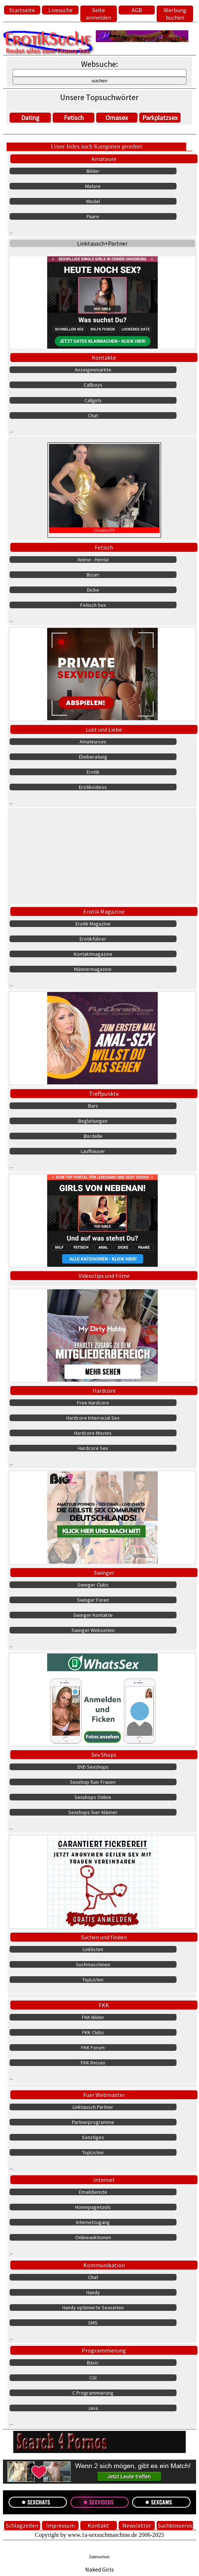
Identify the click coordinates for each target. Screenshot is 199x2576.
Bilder (93, 171)
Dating (30, 117)
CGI (93, 2377)
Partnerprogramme (93, 2122)
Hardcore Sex (93, 1448)
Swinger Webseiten (93, 1630)
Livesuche (60, 10)
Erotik (93, 772)
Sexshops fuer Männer (93, 1812)
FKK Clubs (93, 2032)
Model (93, 201)
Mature (93, 186)
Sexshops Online (92, 1797)
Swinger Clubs (93, 1584)
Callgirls (93, 400)
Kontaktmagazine (93, 954)
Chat (93, 415)
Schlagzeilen (22, 2525)
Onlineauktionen (93, 2237)
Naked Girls (99, 2569)
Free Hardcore (93, 1402)
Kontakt (98, 2525)
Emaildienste (93, 2192)
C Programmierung (93, 2392)
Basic (93, 2362)
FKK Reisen (93, 2062)
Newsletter (136, 2525)
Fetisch (74, 117)
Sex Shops (103, 1754)
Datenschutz (99, 2557)
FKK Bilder (93, 2017)
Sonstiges (93, 2137)
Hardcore (104, 1390)
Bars (93, 1105)
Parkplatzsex (160, 117)
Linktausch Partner (93, 2107)
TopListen (93, 1979)
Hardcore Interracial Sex (92, 1417)
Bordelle (93, 1136)
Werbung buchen (175, 13)
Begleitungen (93, 1121)
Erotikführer (93, 938)
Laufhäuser (93, 1151)
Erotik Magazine (104, 911)
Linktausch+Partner (102, 243)
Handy (93, 2292)
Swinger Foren (93, 1600)
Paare (93, 216)
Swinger (104, 1572)
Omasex (116, 117)
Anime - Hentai (93, 559)
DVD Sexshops (93, 1766)
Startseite (22, 10)
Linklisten (93, 1949)
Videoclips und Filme (104, 1275)
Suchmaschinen (93, 1964)
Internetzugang (93, 2222)
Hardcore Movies (93, 1433)
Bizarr (93, 574)
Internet (104, 2179)
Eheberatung (93, 756)
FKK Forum (93, 2047)
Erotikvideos (93, 787)
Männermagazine (93, 969)
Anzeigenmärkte (93, 369)
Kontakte (104, 357)
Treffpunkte (104, 1093)
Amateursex (93, 741)
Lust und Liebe (104, 729)
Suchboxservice (175, 2525)
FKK (104, 2005)
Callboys (93, 385)
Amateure (103, 159)
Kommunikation (104, 2265)
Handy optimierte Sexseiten (93, 2307)
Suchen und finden (104, 1937)
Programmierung (104, 2350)
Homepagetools (93, 2207)
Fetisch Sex (93, 605)
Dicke (93, 589)
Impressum (60, 2525)
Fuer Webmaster (104, 2094)
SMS (93, 2322)
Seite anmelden (98, 13)
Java (93, 2408)
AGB (137, 10)
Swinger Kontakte (93, 1615)
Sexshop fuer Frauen (93, 1782)
